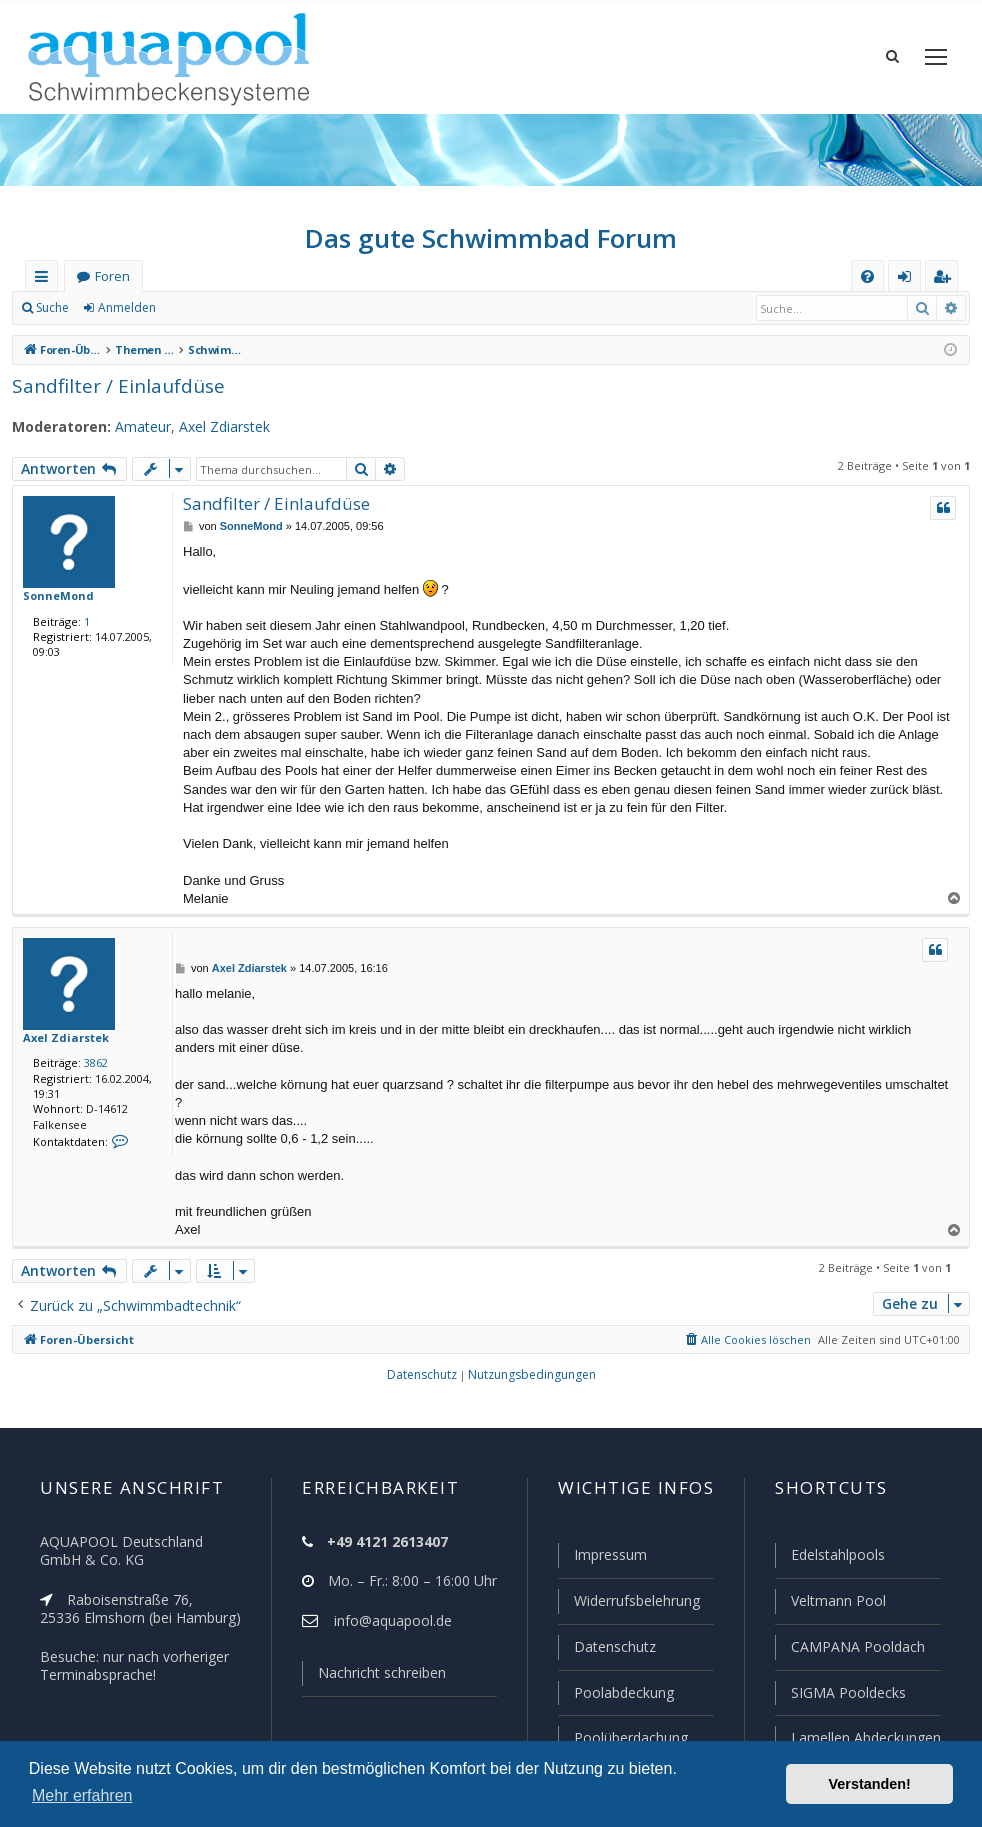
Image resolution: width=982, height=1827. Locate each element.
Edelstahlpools (836, 1559)
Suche (53, 310)
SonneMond (54, 597)
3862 (92, 1065)
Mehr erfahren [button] (82, 1795)
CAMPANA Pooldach (856, 1649)
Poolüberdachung (622, 1738)
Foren (112, 278)
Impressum (601, 1559)
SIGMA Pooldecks (847, 1694)
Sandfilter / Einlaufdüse (109, 387)
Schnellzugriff (45, 282)
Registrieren (215, 310)
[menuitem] (867, 278)
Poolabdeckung (615, 1694)
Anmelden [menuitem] (909, 282)
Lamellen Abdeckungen (864, 1738)
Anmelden (126, 310)
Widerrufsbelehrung (628, 1604)
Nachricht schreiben (375, 1677)
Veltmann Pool (836, 1604)
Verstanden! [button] (870, 1784)
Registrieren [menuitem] (946, 282)
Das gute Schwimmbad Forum (491, 240)
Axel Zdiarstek (210, 429)
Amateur (131, 429)
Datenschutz (606, 1649)
